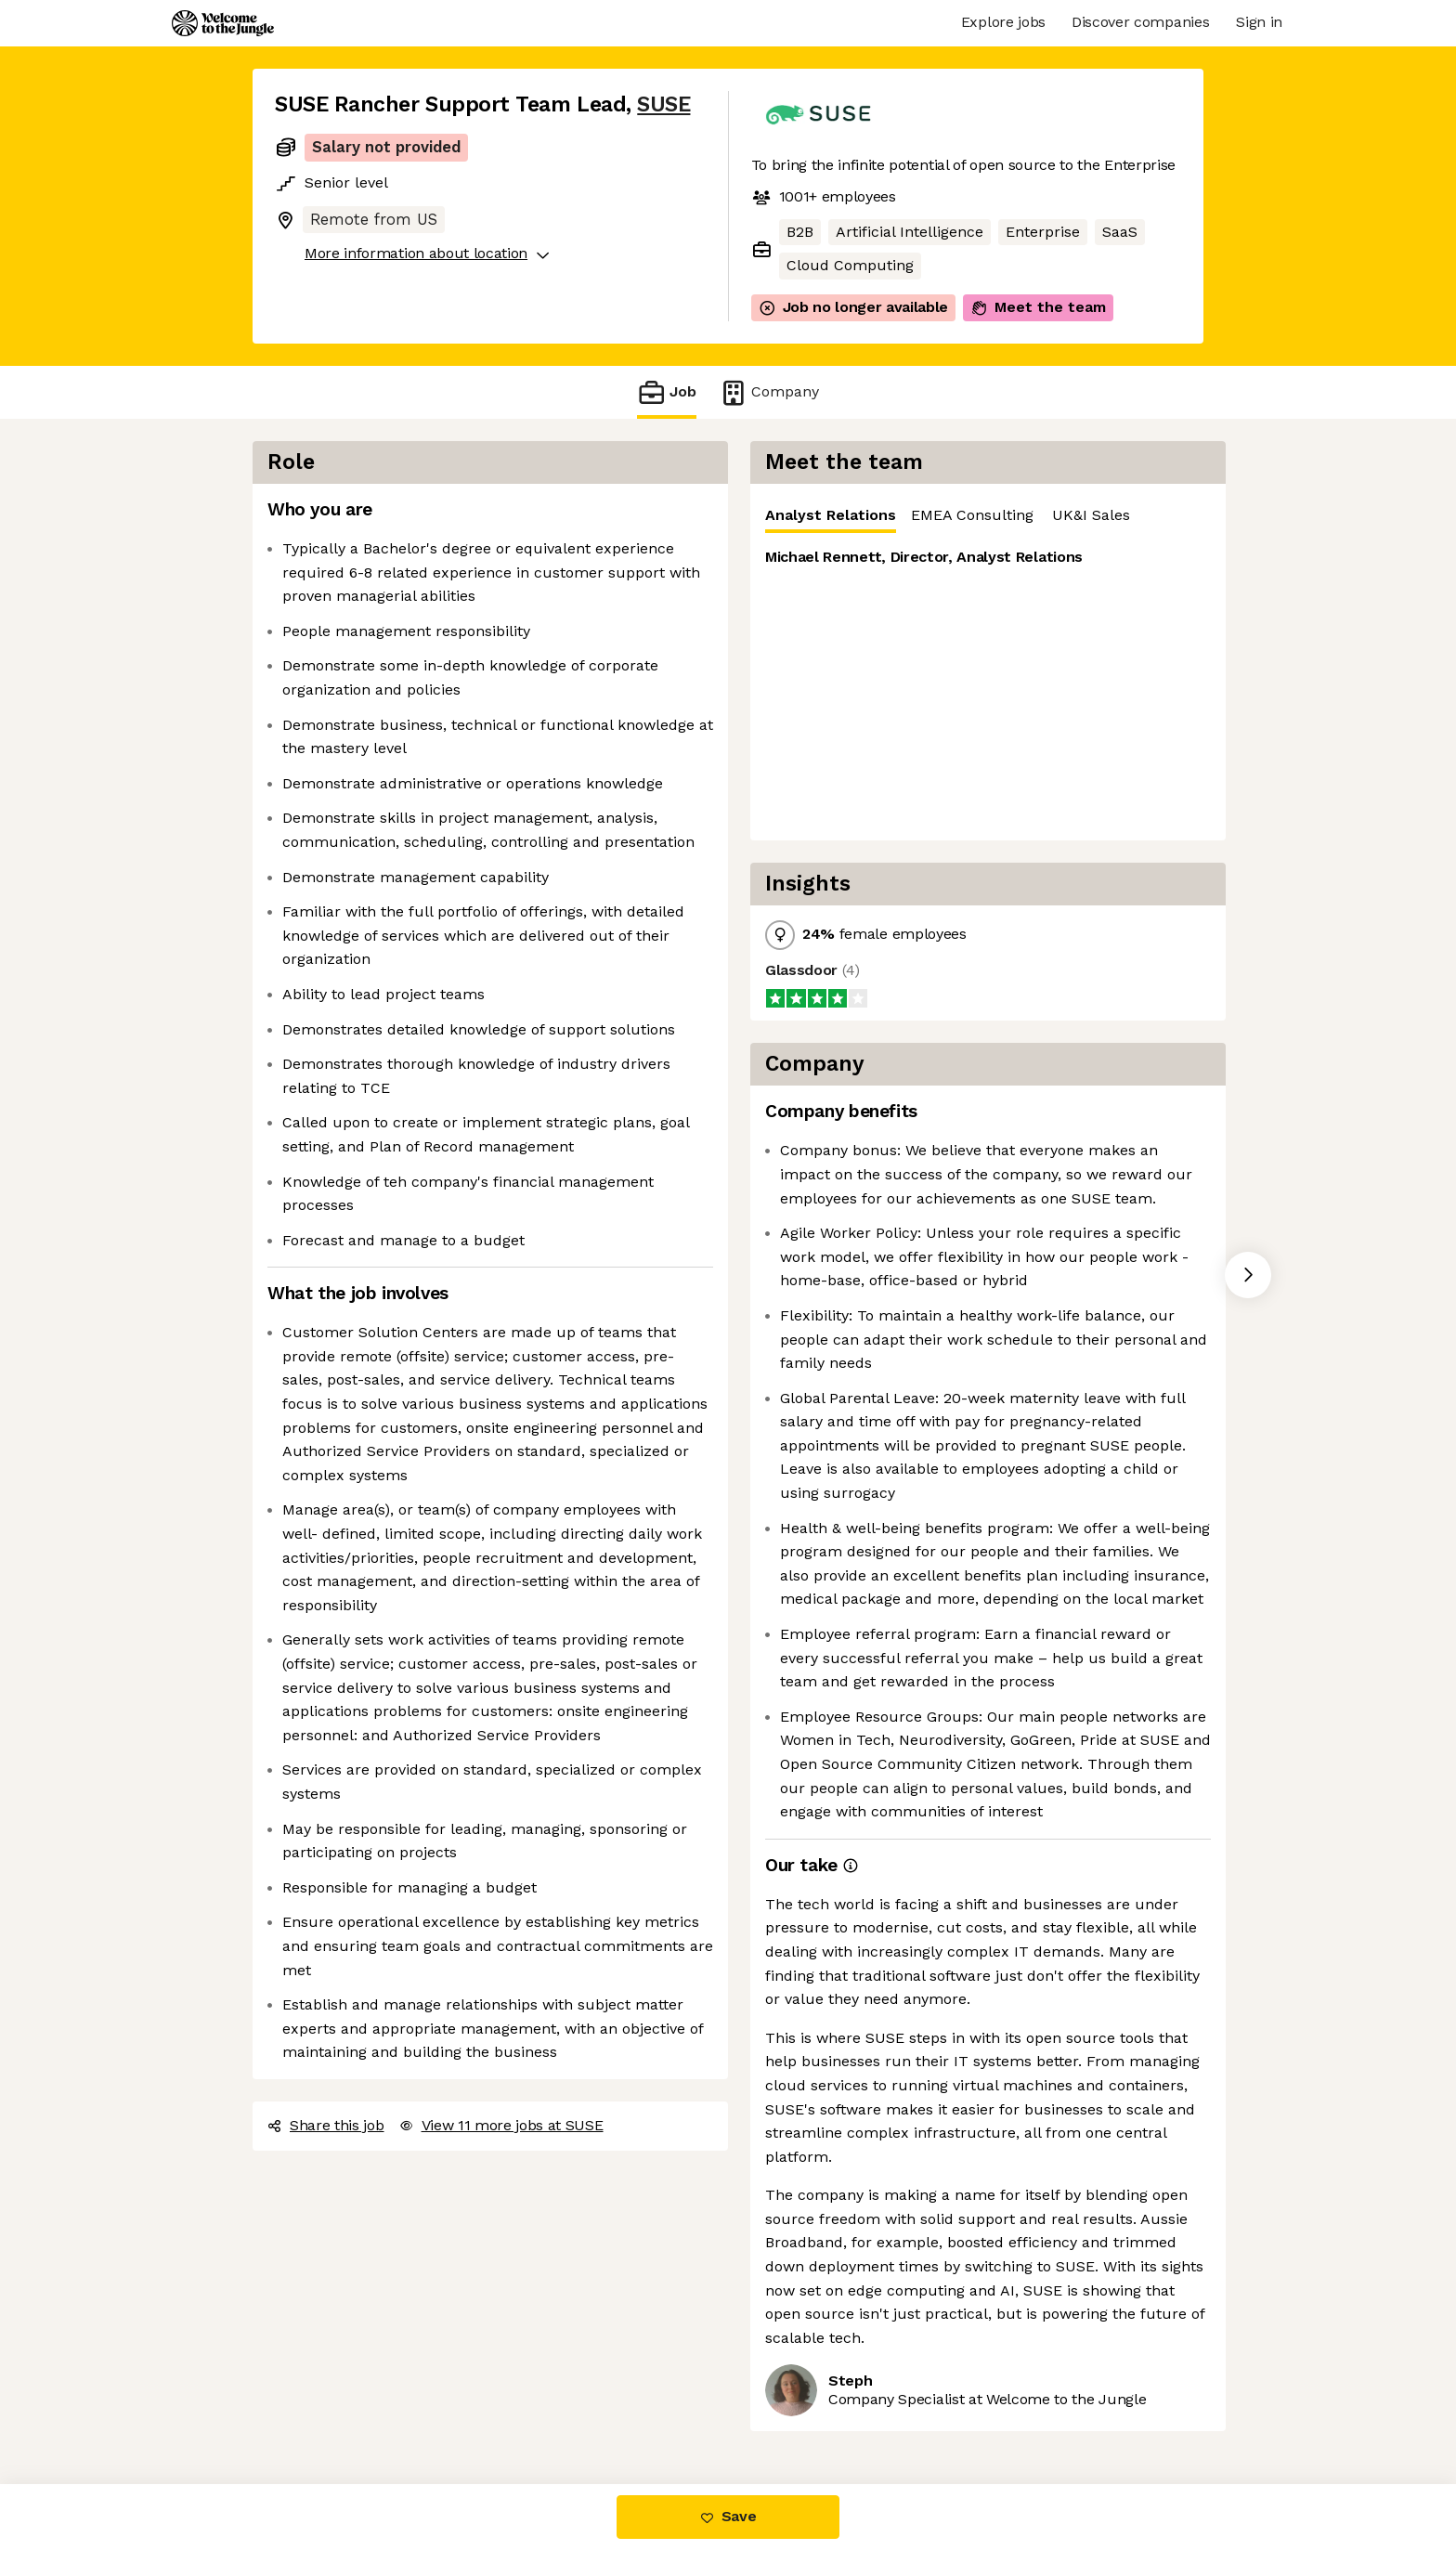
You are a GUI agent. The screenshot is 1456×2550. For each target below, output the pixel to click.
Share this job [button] (325, 2125)
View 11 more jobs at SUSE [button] (501, 2125)
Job (666, 392)
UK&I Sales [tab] (1091, 515)
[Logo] (223, 23)
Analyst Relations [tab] (830, 519)
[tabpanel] (988, 687)
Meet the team (1038, 307)
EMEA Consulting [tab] (972, 515)
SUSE (663, 104)
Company (769, 392)
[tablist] (988, 516)
